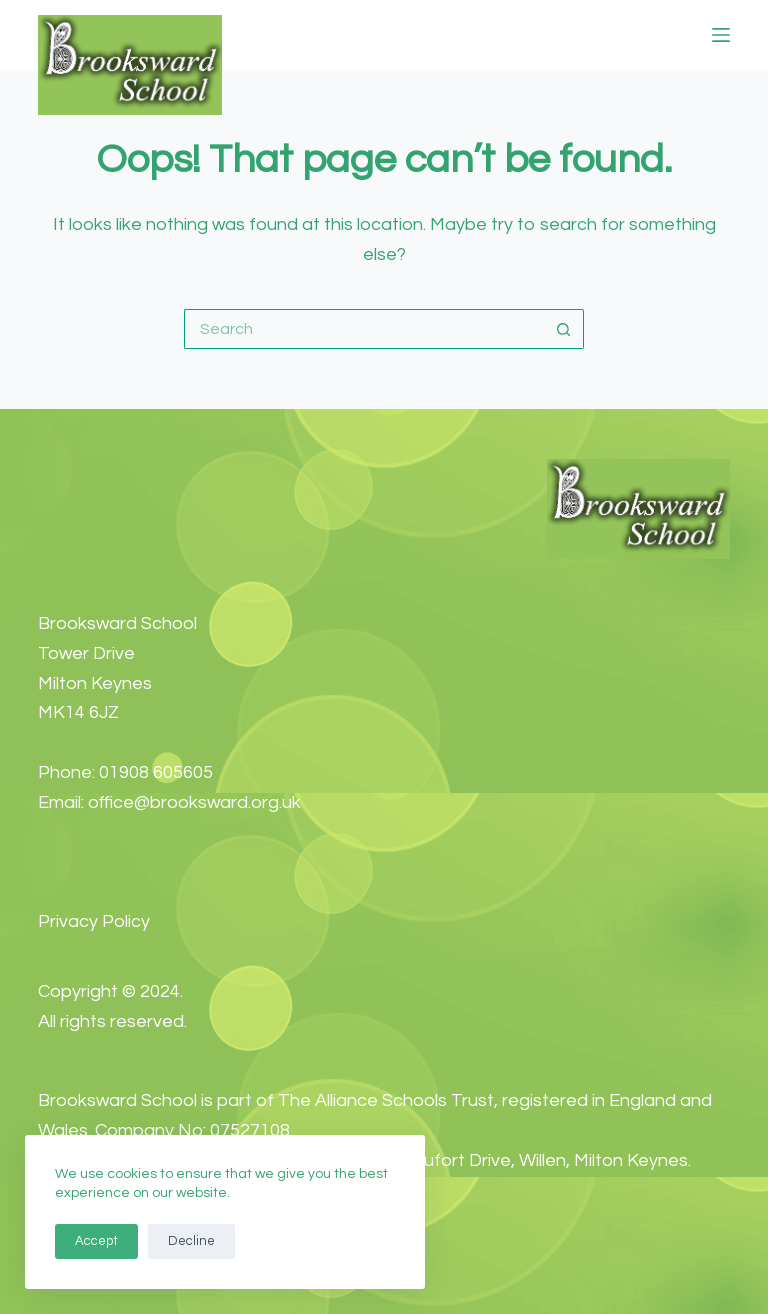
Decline (191, 1241)
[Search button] (564, 329)
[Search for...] (364, 329)
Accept (96, 1241)
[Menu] (721, 35)
